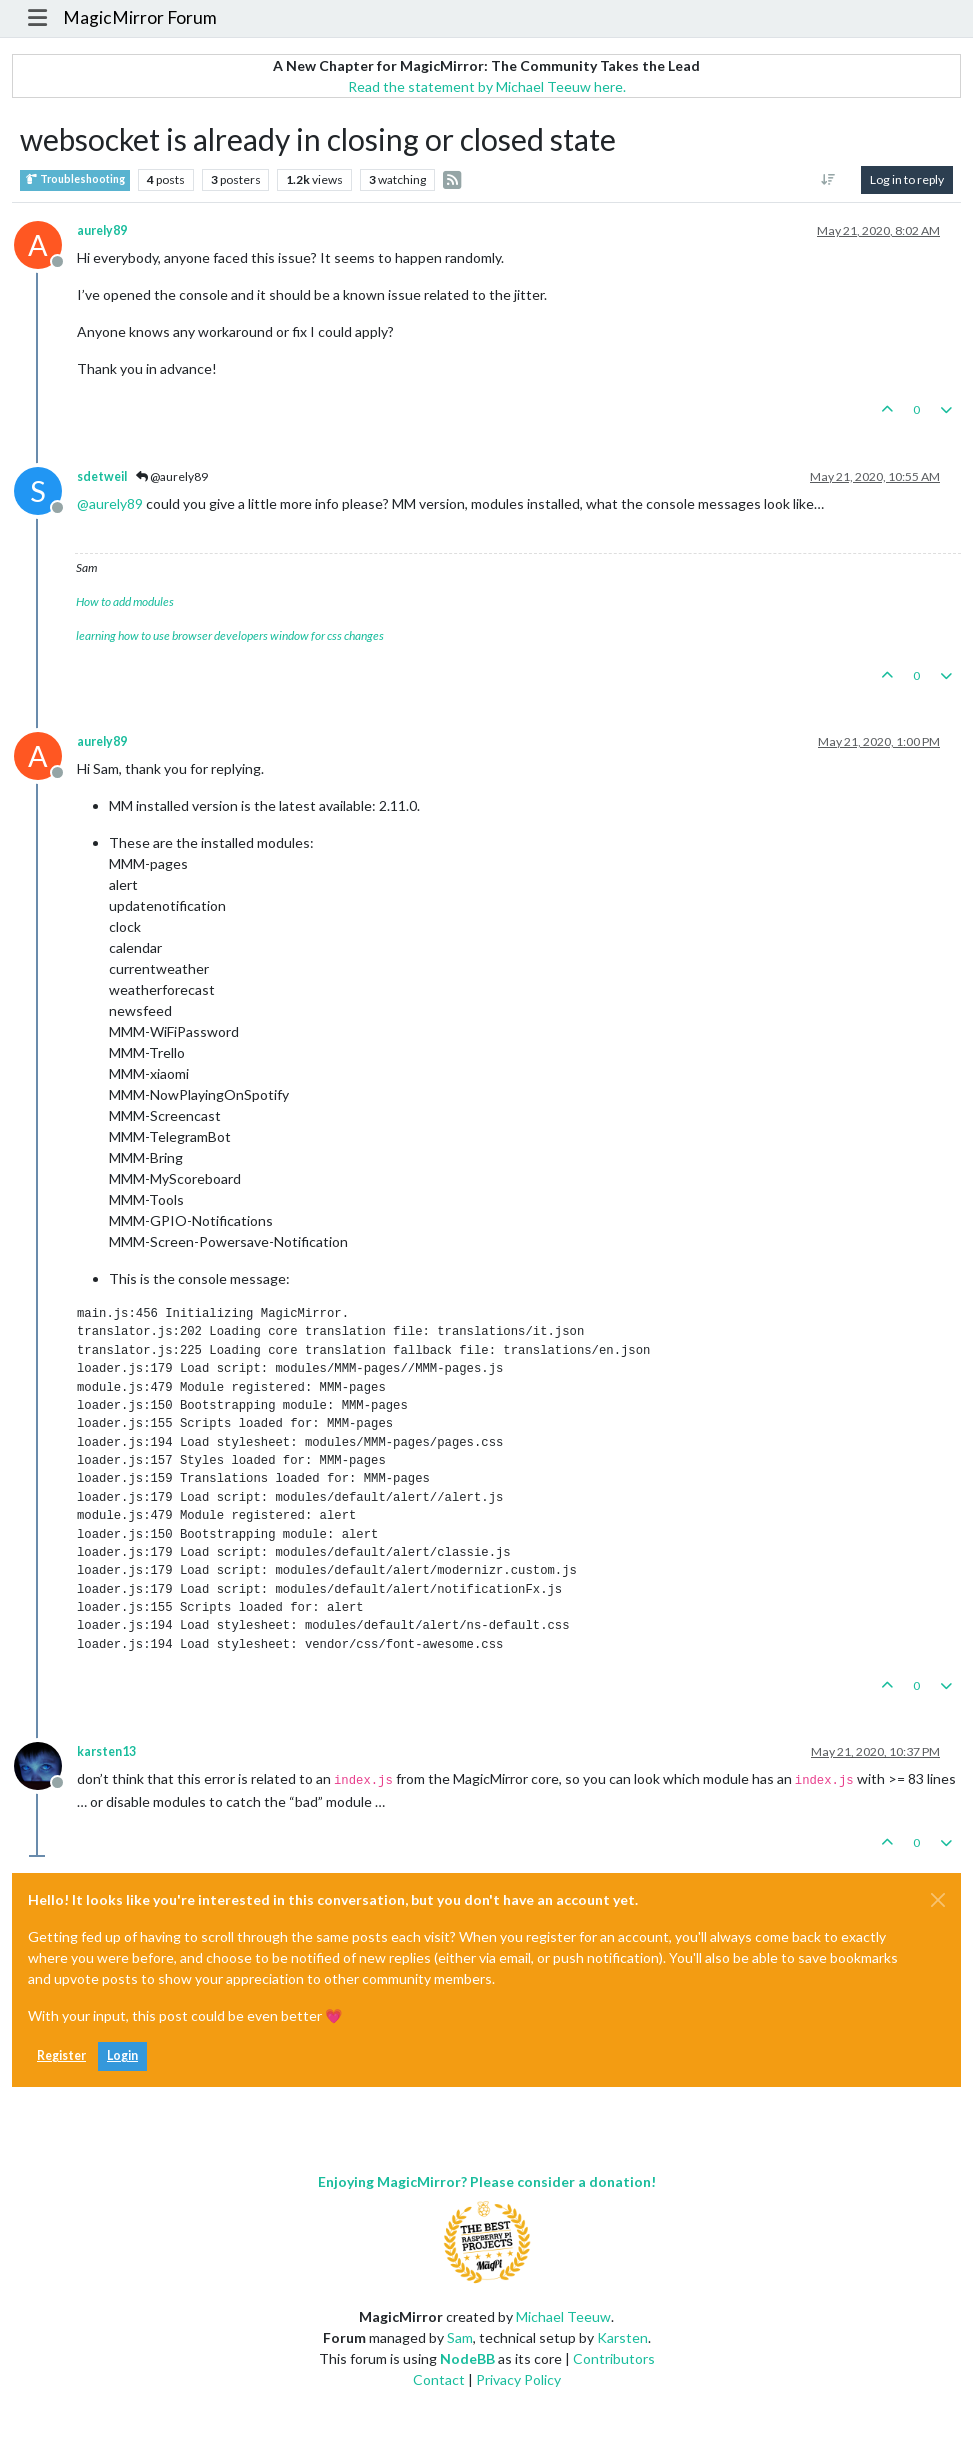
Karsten (622, 2337)
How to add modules (125, 601)
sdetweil (102, 476)
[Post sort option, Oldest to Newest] (828, 180)
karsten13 (106, 1751)
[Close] (938, 1900)
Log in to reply (907, 179)
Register (61, 2055)
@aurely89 (172, 476)
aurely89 (102, 230)
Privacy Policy (518, 2379)
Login (122, 2055)
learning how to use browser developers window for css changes (230, 635)
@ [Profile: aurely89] (110, 503)
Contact (439, 2379)
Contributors (614, 2358)
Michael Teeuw (563, 2316)
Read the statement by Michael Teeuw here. (487, 86)
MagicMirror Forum (140, 17)
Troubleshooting (75, 179)
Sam (460, 2337)
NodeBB (467, 2358)
